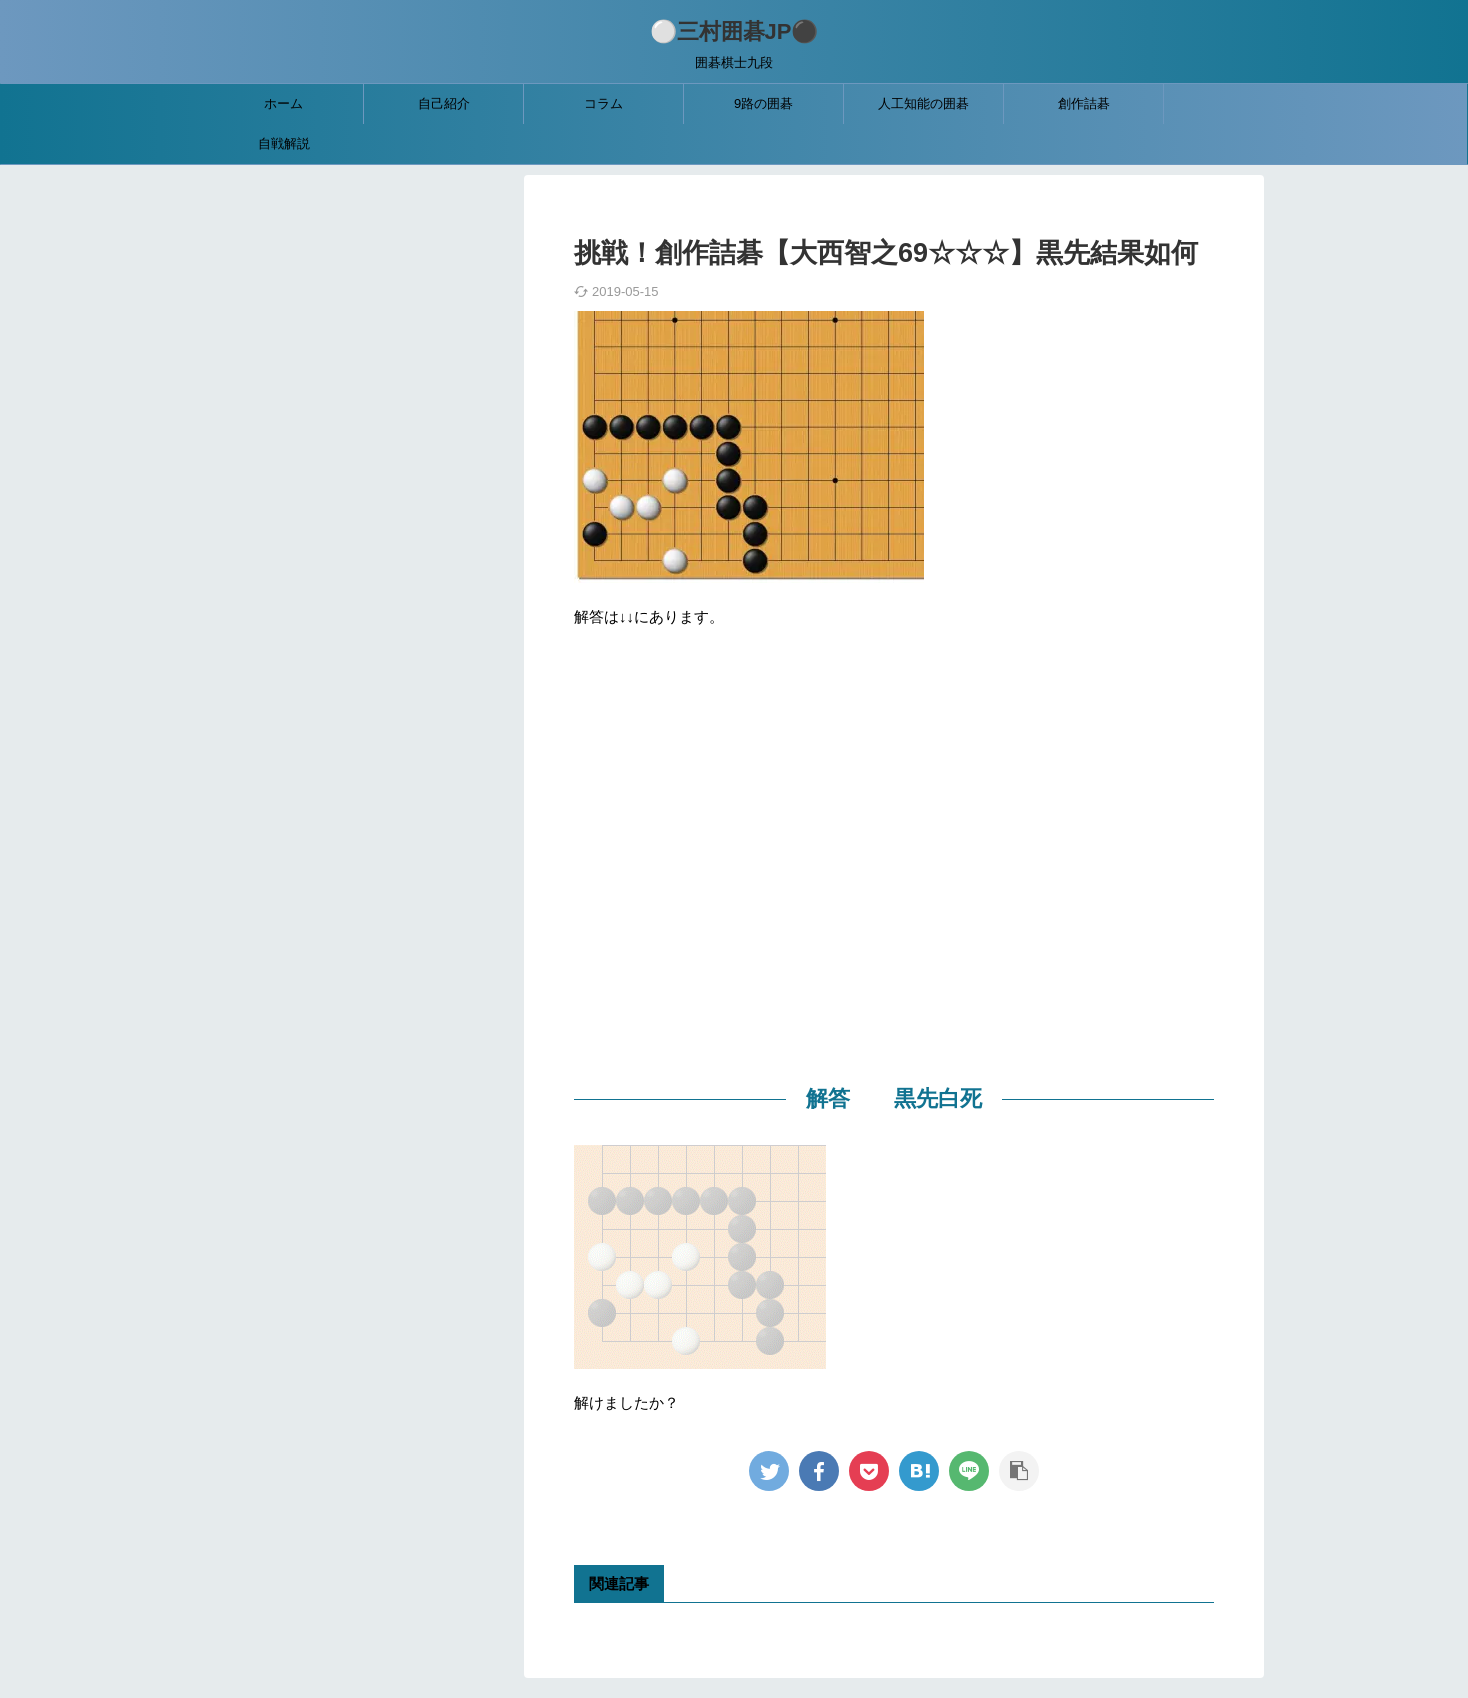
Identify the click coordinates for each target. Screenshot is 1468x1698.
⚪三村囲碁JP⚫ (734, 31)
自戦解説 (284, 143)
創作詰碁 (1084, 103)
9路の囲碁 (763, 103)
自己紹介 (444, 103)
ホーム (283, 103)
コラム (603, 103)
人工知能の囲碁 (923, 103)
